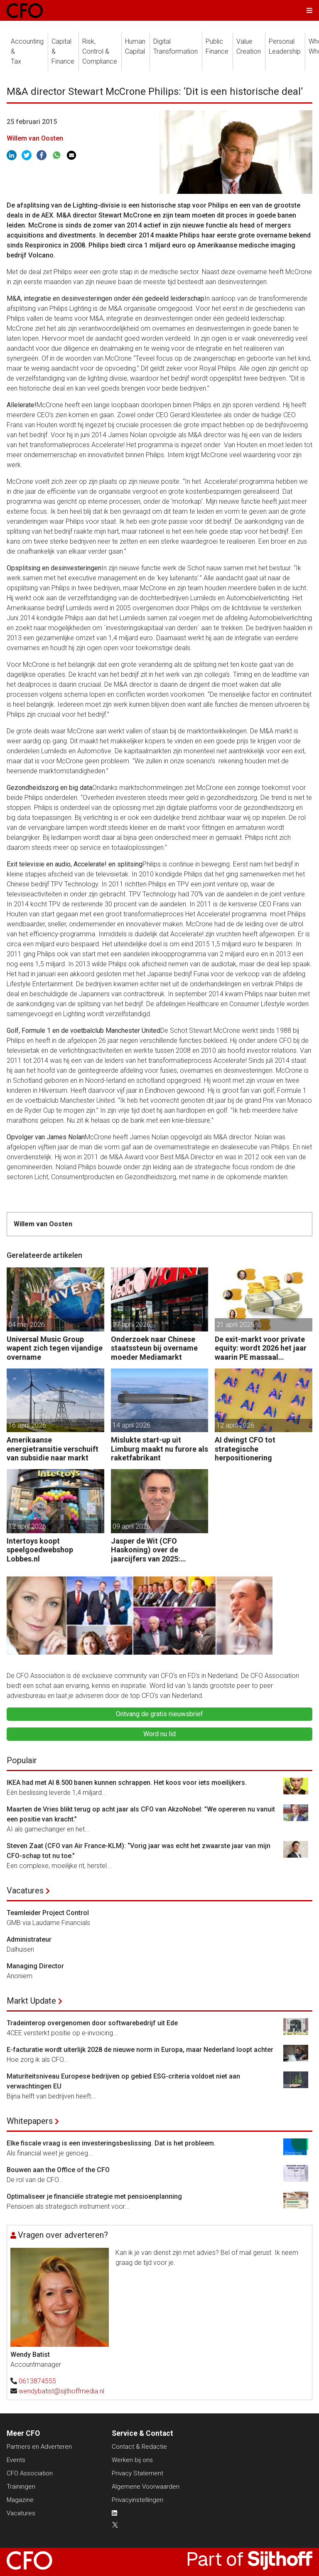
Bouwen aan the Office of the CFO (58, 2170)
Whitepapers (30, 2121)
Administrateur (29, 1939)
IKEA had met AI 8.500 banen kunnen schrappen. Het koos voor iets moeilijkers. (127, 1783)
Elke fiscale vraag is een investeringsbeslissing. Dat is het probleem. (111, 2143)
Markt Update (31, 2001)
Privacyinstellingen (137, 2500)
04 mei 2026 (26, 1325)
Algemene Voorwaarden (145, 2486)
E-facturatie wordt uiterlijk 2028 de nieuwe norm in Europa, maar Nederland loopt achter (140, 2050)
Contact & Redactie (139, 2446)
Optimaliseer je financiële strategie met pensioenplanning (94, 2196)
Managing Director (35, 1966)
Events (16, 2460)
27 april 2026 (131, 1325)
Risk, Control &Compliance (99, 51)
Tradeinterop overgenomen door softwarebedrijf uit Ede (92, 2023)
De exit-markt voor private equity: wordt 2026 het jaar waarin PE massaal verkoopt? (261, 1348)
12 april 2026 (235, 1425)
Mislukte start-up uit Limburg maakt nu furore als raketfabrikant (159, 1448)
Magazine (20, 2500)
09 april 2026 (131, 1526)
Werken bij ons (132, 2460)
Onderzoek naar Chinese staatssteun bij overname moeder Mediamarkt (154, 1348)
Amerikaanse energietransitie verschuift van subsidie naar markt (52, 1448)
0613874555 (37, 2381)
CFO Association (30, 2473)
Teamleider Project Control (48, 1913)
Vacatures (25, 1891)
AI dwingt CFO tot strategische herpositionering (245, 1448)
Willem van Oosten (35, 138)
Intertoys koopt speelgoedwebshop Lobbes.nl (40, 1550)
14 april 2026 (131, 1425)
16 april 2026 (27, 1425)
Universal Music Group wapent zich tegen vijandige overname (55, 1348)
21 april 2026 (235, 1325)
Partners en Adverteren (39, 2446)
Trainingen (21, 2486)
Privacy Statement (137, 2473)
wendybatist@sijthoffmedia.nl (61, 2391)
